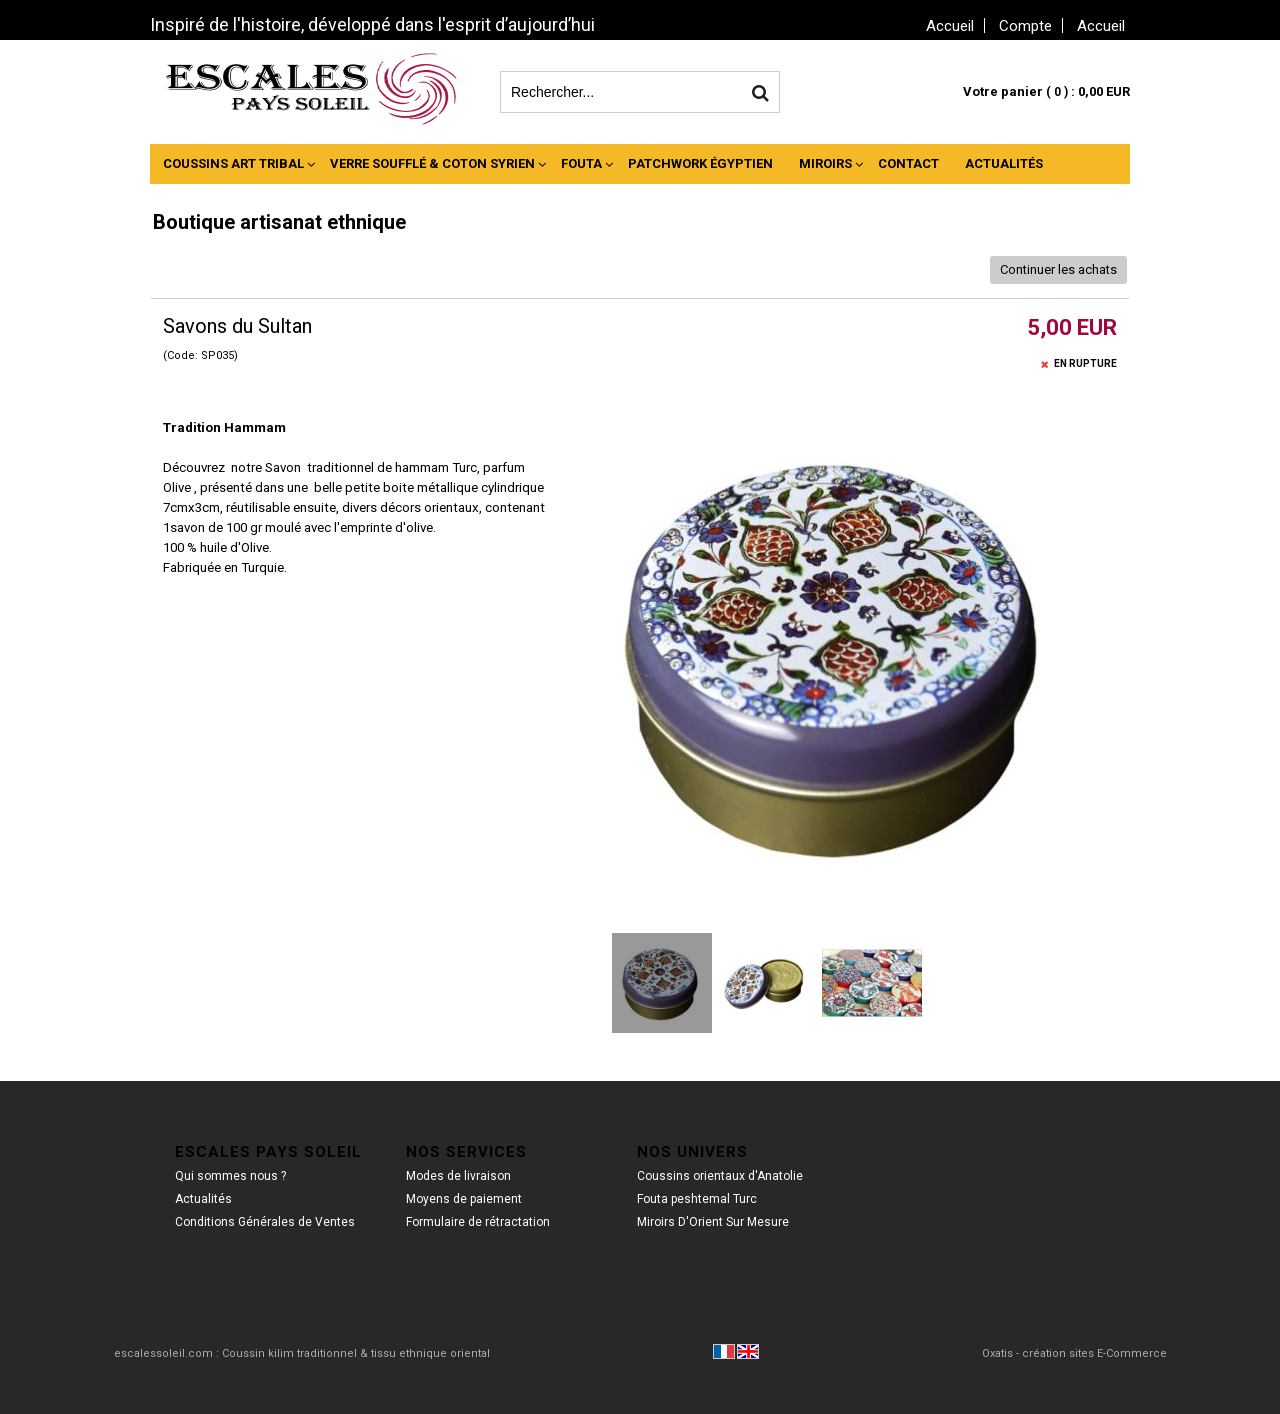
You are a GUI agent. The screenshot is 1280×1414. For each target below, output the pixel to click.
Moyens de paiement (464, 1199)
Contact (908, 163)
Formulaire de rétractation (478, 1222)
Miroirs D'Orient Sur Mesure (713, 1222)
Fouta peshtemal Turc (697, 1199)
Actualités (1004, 163)
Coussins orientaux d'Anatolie (720, 1176)
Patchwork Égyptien (700, 163)
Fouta (581, 163)
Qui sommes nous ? (230, 1176)
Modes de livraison (458, 1176)
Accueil (1101, 26)
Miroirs (825, 163)
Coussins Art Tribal (233, 163)
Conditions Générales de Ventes (265, 1222)
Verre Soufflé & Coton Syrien (432, 163)
